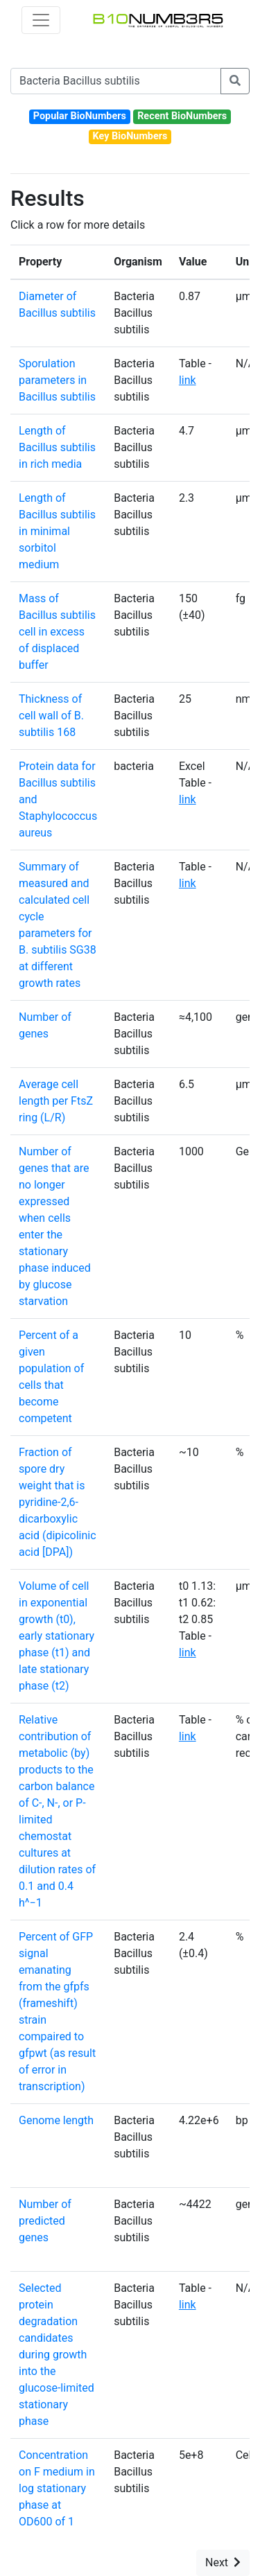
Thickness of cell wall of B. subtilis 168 (51, 715)
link (187, 380)
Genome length (56, 2120)
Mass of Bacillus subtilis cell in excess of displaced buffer (57, 632)
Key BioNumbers (130, 136)
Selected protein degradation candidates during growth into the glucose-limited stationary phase (56, 2354)
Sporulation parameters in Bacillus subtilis (57, 380)
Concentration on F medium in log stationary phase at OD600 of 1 (57, 2488)
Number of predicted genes (45, 2221)
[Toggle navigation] (40, 20)
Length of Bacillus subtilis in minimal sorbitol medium (57, 531)
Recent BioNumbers (182, 116)
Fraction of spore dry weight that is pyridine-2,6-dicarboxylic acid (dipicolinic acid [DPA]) (57, 1502)
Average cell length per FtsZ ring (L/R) (56, 1101)
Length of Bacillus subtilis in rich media (57, 447)
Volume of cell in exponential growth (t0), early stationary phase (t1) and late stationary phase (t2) (56, 1635)
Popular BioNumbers (79, 116)
